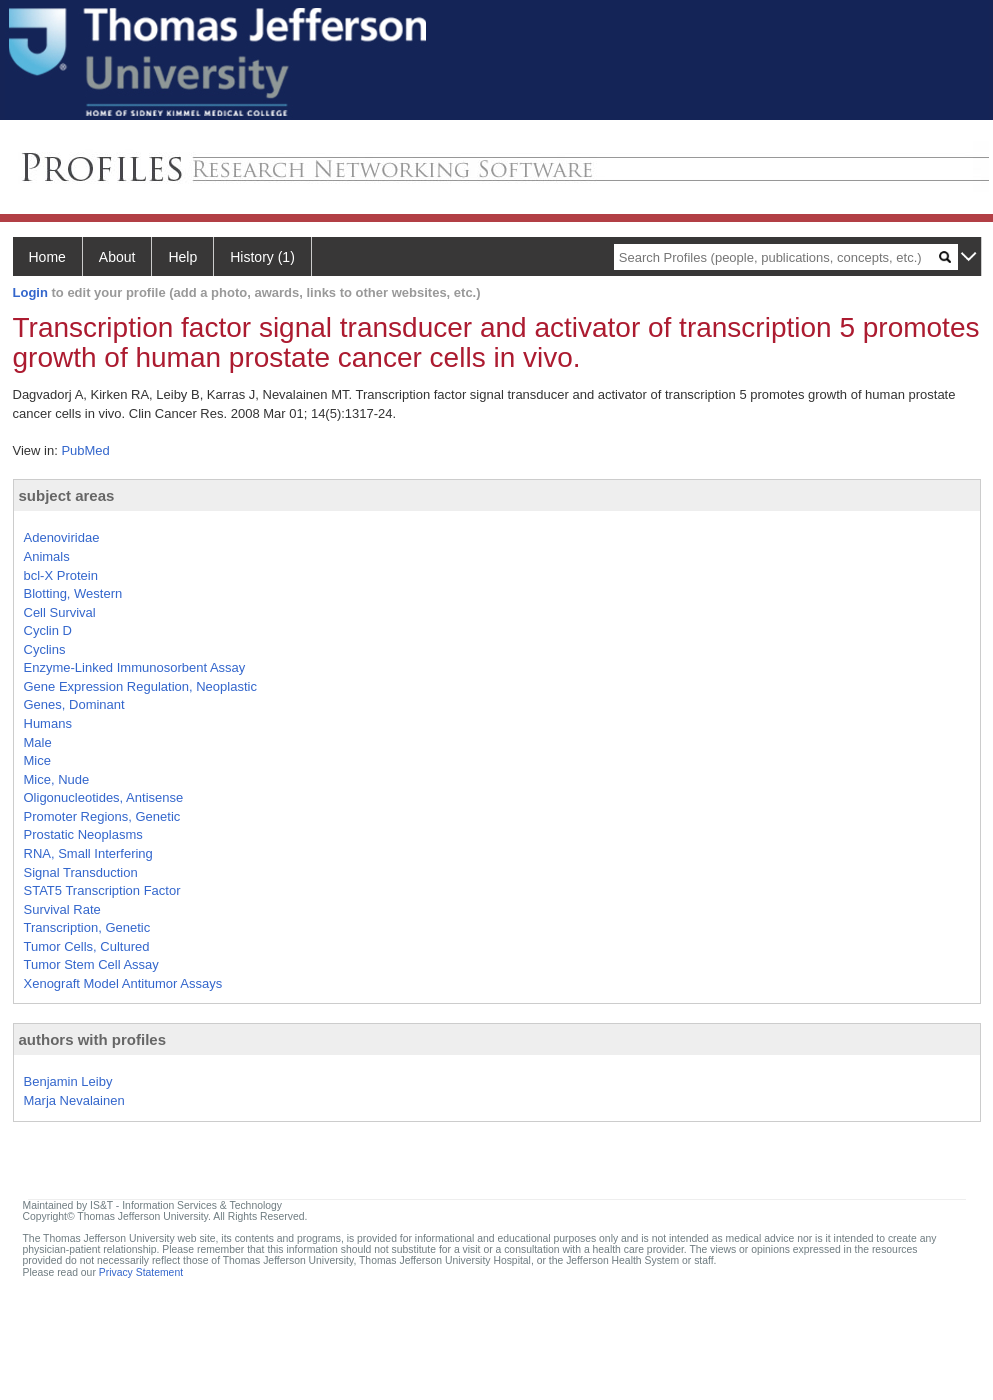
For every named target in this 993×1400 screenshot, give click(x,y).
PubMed (85, 450)
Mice (37, 760)
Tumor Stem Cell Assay (91, 964)
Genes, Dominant (74, 704)
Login (30, 292)
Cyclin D (48, 630)
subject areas (67, 495)
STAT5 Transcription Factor (102, 890)
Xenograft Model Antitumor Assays (123, 983)
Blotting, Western (73, 593)
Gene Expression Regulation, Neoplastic (140, 686)
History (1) (262, 257)
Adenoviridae (62, 537)
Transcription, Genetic (87, 927)
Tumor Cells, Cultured (87, 946)
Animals (47, 556)
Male (38, 742)
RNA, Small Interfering (88, 853)
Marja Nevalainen (74, 1100)
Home (47, 257)
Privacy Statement (141, 1272)
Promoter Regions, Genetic (102, 816)
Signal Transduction (81, 872)
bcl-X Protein (61, 575)
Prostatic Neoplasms (83, 834)
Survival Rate (62, 909)
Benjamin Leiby (68, 1081)
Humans (48, 723)
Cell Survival (60, 612)
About (117, 257)
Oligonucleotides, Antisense (104, 797)
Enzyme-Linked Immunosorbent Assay (135, 667)
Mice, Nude (57, 779)
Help (182, 257)
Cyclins (45, 649)
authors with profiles (93, 1039)
